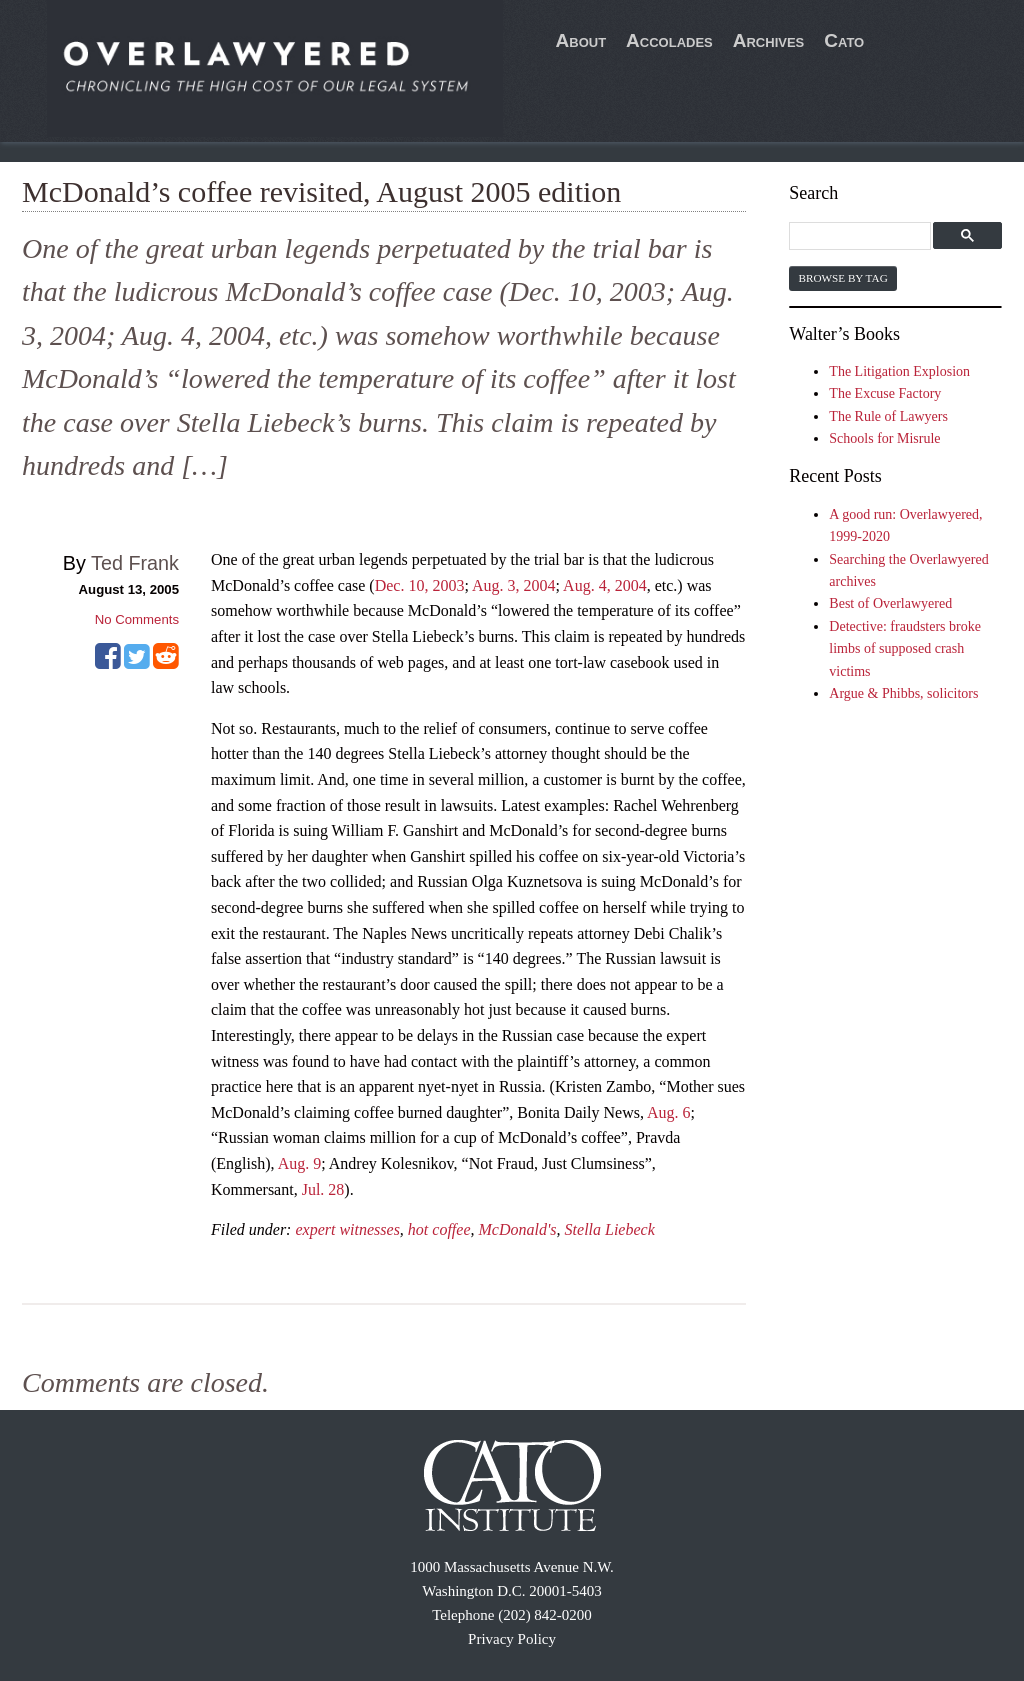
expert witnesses (347, 1229)
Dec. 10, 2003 (420, 585)
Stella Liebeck (610, 1229)
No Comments (137, 619)
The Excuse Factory (885, 393)
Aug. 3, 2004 (514, 585)
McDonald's (518, 1229)
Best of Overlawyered (890, 603)
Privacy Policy (512, 1639)
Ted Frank (135, 563)
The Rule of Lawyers (888, 416)
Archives (769, 40)
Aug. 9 (300, 1163)
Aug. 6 (669, 1112)
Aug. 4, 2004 (605, 585)
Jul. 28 (323, 1189)
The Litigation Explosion (899, 371)
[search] (862, 236)
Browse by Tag (842, 278)
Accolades (669, 40)
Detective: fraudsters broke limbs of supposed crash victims (905, 649)
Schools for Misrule (884, 438)
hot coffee (439, 1229)
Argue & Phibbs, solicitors (903, 693)
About (581, 40)
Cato (844, 40)
